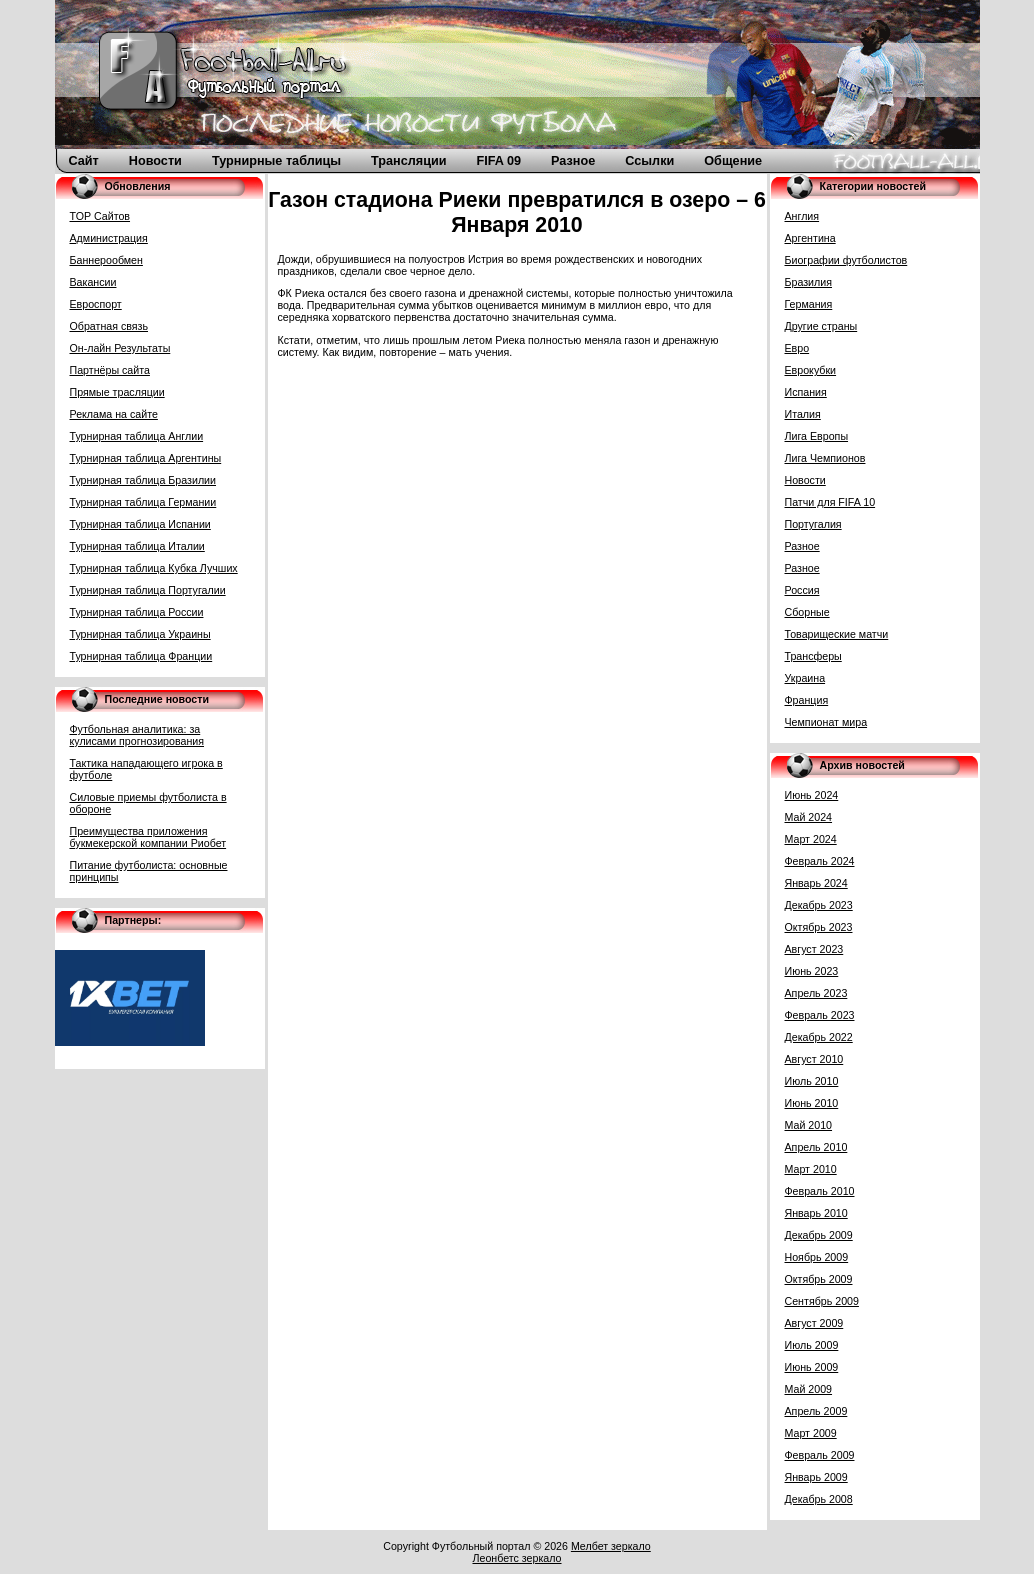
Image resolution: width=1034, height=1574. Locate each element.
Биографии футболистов (846, 260)
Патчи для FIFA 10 (830, 502)
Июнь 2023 (812, 971)
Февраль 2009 (820, 1455)
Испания (806, 392)
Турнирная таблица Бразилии (143, 480)
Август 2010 (814, 1059)
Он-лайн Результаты (120, 348)
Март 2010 (811, 1169)
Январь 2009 (816, 1477)
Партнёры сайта (110, 370)
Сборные (807, 612)
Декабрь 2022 (819, 1037)
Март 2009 (811, 1433)
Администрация (109, 238)
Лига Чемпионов (825, 458)
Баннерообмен (106, 260)
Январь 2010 (816, 1213)
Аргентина (810, 238)
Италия (803, 414)
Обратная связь (109, 326)
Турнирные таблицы (276, 161)
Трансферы (813, 656)
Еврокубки (811, 370)
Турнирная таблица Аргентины (146, 458)
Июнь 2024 (812, 795)
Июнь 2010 (812, 1103)
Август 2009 (814, 1323)
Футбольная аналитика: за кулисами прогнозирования (137, 735)
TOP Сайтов (100, 216)
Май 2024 (809, 817)
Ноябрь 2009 (817, 1257)
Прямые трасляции (117, 392)
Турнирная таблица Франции (141, 656)
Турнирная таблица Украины (140, 634)
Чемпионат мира (826, 722)
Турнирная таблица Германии (143, 502)
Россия (802, 590)
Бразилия (809, 282)
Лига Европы (817, 436)
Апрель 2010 (816, 1147)
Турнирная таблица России (137, 612)
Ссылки (649, 161)
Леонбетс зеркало (516, 1558)
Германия (809, 304)
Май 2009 (809, 1389)
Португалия (813, 524)
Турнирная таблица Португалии (148, 590)
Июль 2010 (812, 1081)
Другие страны (821, 326)
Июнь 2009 (812, 1367)
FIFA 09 (499, 161)
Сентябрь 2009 (822, 1301)
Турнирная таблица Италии (137, 546)
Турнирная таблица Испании (140, 524)
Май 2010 (809, 1125)
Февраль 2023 (820, 1015)
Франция (807, 700)
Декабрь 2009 (819, 1235)
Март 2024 (811, 839)
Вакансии (93, 282)
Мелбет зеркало (611, 1546)
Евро (797, 348)
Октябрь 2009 (819, 1279)
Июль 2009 (812, 1345)
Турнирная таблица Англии (137, 436)
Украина (805, 678)
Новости (155, 161)
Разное (573, 161)
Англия (802, 216)
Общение (733, 161)
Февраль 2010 (820, 1191)
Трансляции (408, 161)
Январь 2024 (816, 883)
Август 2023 (814, 949)
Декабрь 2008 (819, 1499)
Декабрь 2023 (819, 905)
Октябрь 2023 (819, 927)
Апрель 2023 (816, 993)
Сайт (84, 161)
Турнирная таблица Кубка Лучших (154, 568)
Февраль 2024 (820, 861)
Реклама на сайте (114, 414)
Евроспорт (96, 304)
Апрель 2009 (816, 1411)
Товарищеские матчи (837, 634)
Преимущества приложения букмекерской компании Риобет (148, 837)
